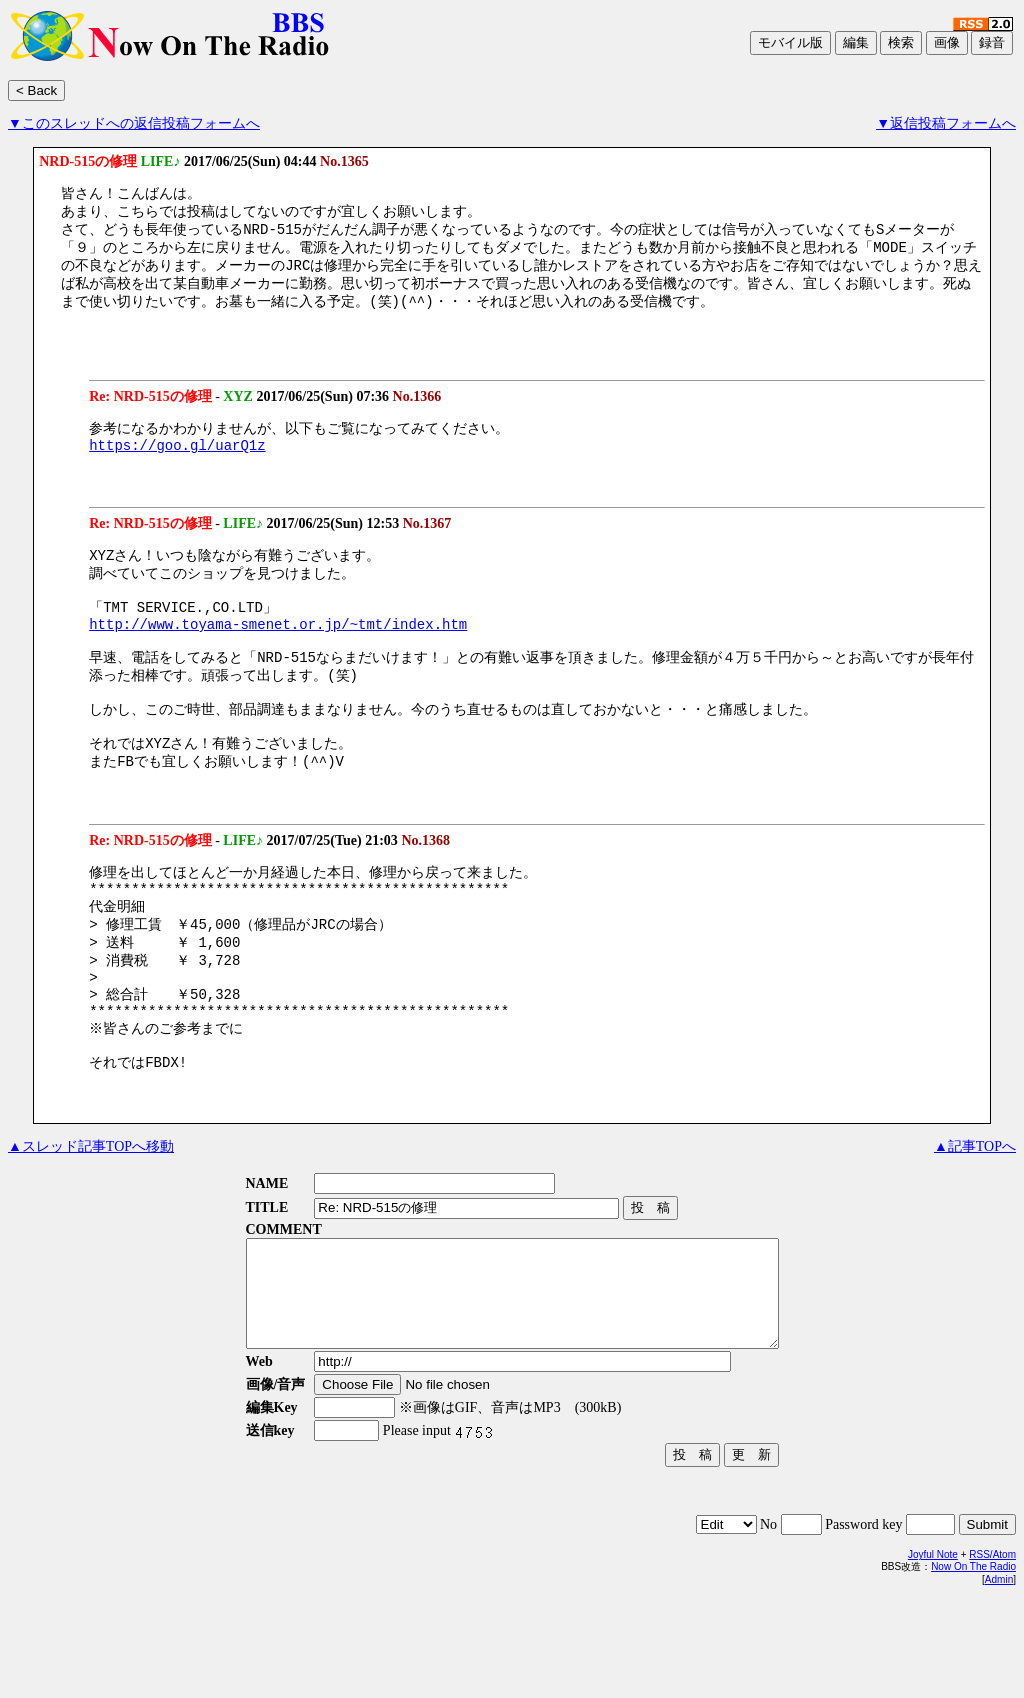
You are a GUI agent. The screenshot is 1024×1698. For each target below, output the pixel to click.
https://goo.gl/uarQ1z (177, 463)
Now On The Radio (973, 1665)
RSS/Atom (992, 1653)
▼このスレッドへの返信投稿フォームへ (134, 123)
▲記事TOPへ (975, 1224)
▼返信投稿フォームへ (946, 123)
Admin (999, 1678)
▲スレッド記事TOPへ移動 (91, 1224)
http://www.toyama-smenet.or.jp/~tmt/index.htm (278, 654)
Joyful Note (933, 1653)
